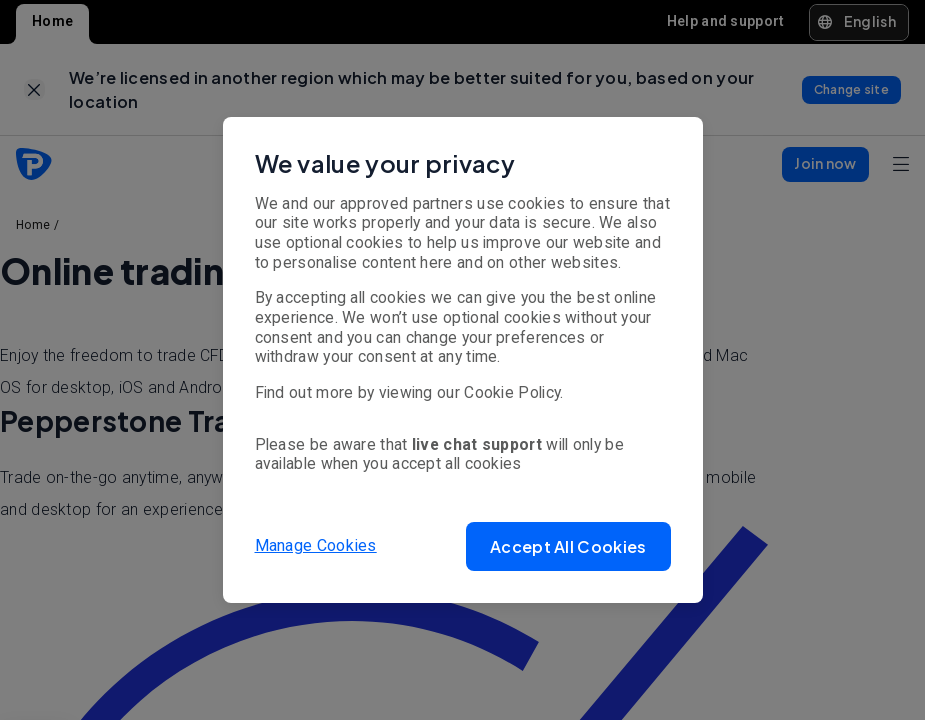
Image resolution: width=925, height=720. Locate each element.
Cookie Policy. (513, 392)
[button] (568, 546)
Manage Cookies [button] (316, 545)
